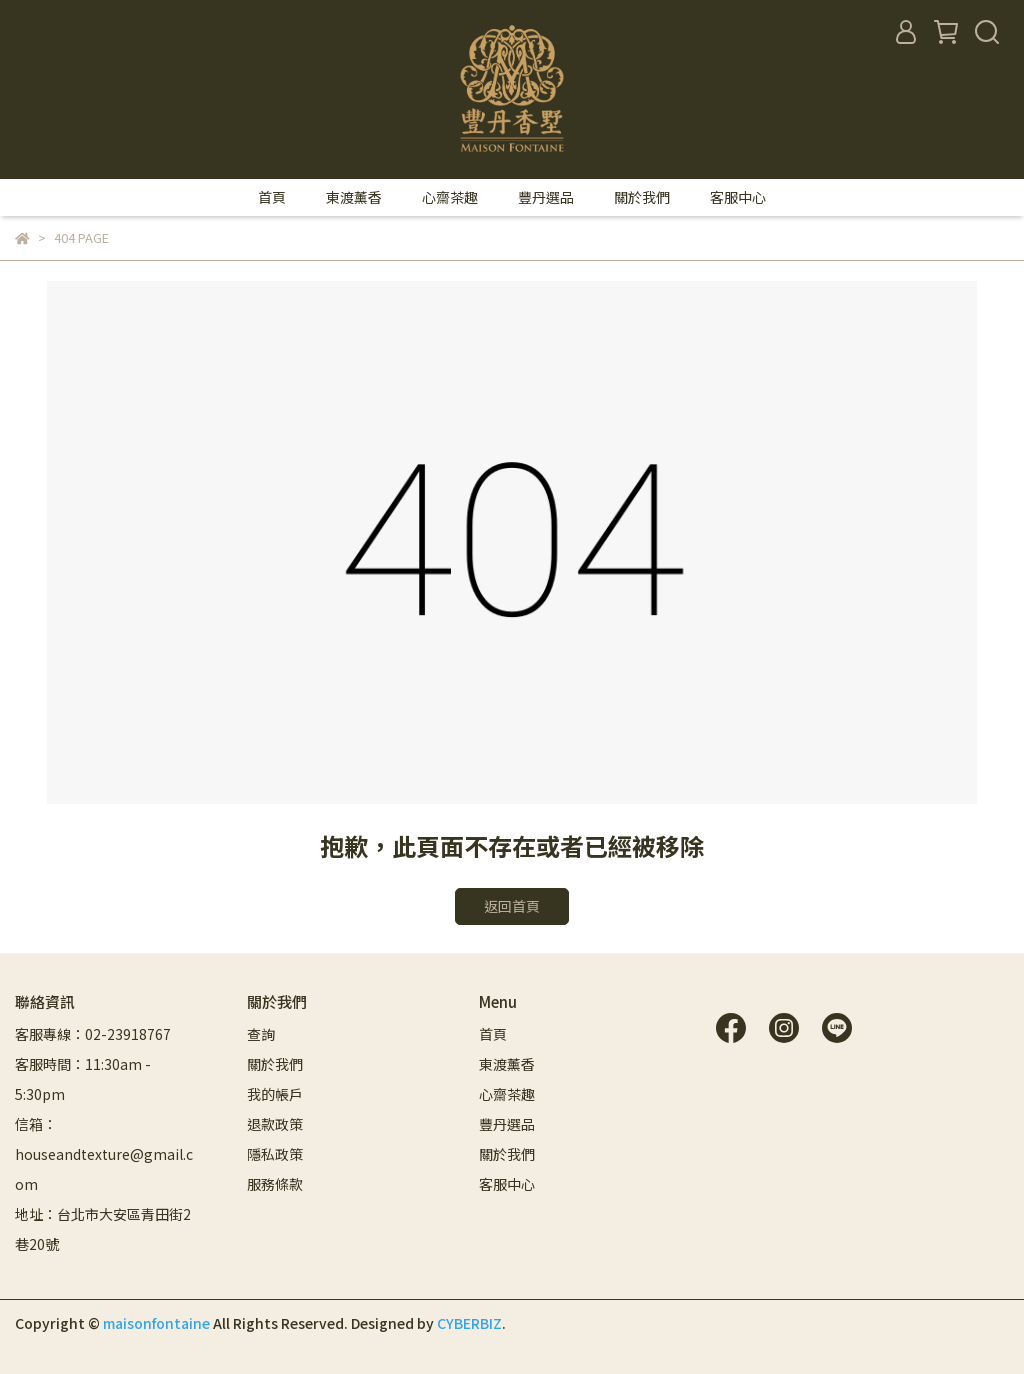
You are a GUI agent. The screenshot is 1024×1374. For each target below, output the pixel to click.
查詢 (261, 1034)
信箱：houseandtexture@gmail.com (104, 1154)
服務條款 (275, 1184)
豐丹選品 (546, 197)
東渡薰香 (354, 197)
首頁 (272, 197)
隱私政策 (275, 1154)
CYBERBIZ (469, 1323)
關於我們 (642, 197)
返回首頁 (512, 906)
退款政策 (275, 1124)
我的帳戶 (275, 1094)
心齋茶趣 (450, 197)
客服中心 (738, 197)
